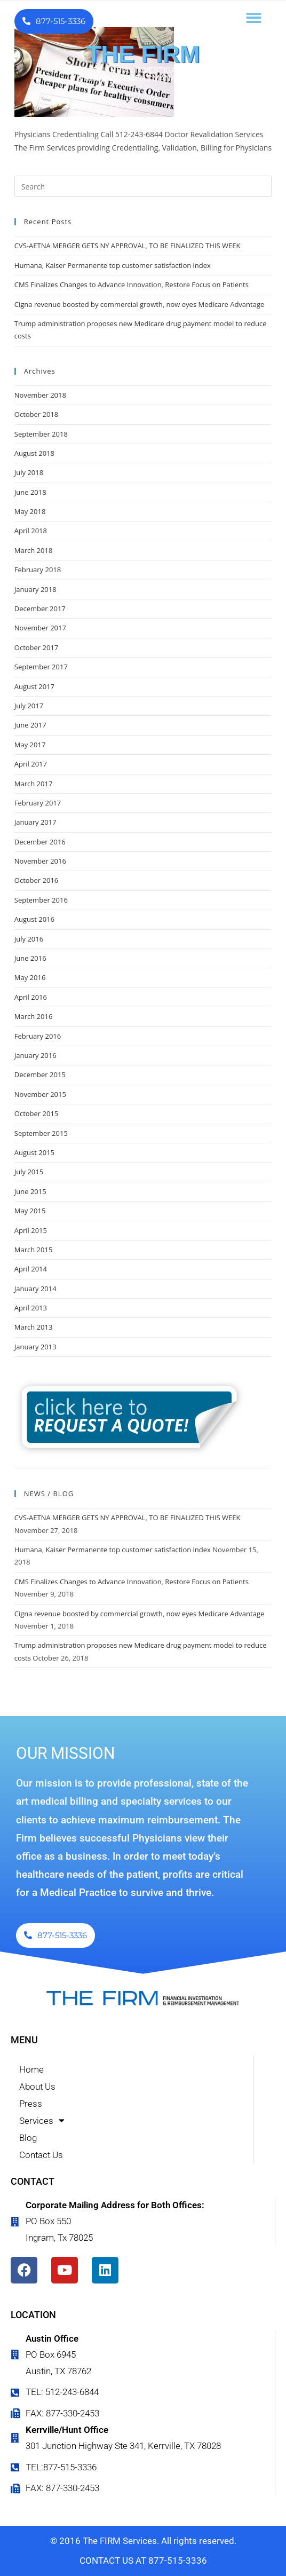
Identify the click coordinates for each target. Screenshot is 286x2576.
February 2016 (37, 1036)
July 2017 (28, 705)
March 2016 (33, 1016)
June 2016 (30, 958)
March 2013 (33, 1327)
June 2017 (30, 725)
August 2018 (34, 453)
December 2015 (40, 1074)
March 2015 (33, 1249)
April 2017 (30, 764)
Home (31, 2069)
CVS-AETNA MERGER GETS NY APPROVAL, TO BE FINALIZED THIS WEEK (127, 245)
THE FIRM (143, 54)
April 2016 (30, 997)
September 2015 (41, 1133)
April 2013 (30, 1308)
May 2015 (30, 1210)
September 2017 (41, 666)
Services (42, 2120)
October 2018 (36, 414)
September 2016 (41, 900)
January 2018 (35, 589)
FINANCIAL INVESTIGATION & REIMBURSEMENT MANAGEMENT (143, 74)
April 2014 (30, 1269)
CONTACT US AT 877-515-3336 (143, 2560)
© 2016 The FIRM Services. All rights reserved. (143, 2540)
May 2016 (30, 977)
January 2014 (35, 1288)
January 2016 (35, 1055)
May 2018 (30, 511)
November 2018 (40, 395)
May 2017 (30, 744)
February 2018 (37, 569)
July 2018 (28, 472)
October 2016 (36, 880)
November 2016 (40, 861)
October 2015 (36, 1113)
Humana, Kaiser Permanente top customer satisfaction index (112, 265)
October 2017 (36, 647)
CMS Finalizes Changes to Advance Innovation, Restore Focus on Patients (131, 284)
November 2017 (40, 628)
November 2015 (40, 1094)
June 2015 (30, 1191)
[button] (254, 17)
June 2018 (30, 492)
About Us (37, 2086)
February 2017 (37, 803)
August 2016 (34, 919)
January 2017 (35, 822)
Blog (28, 2137)
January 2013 (35, 1347)
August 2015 (34, 1152)
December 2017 (40, 608)
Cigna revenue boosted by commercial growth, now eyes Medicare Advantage (139, 304)
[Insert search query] (143, 186)
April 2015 (30, 1230)
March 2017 (33, 783)
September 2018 (41, 434)
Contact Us (41, 2155)
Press (30, 2103)
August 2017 (34, 686)
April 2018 (30, 530)
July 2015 (28, 1171)
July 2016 (28, 939)
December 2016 (40, 842)
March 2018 (33, 550)
